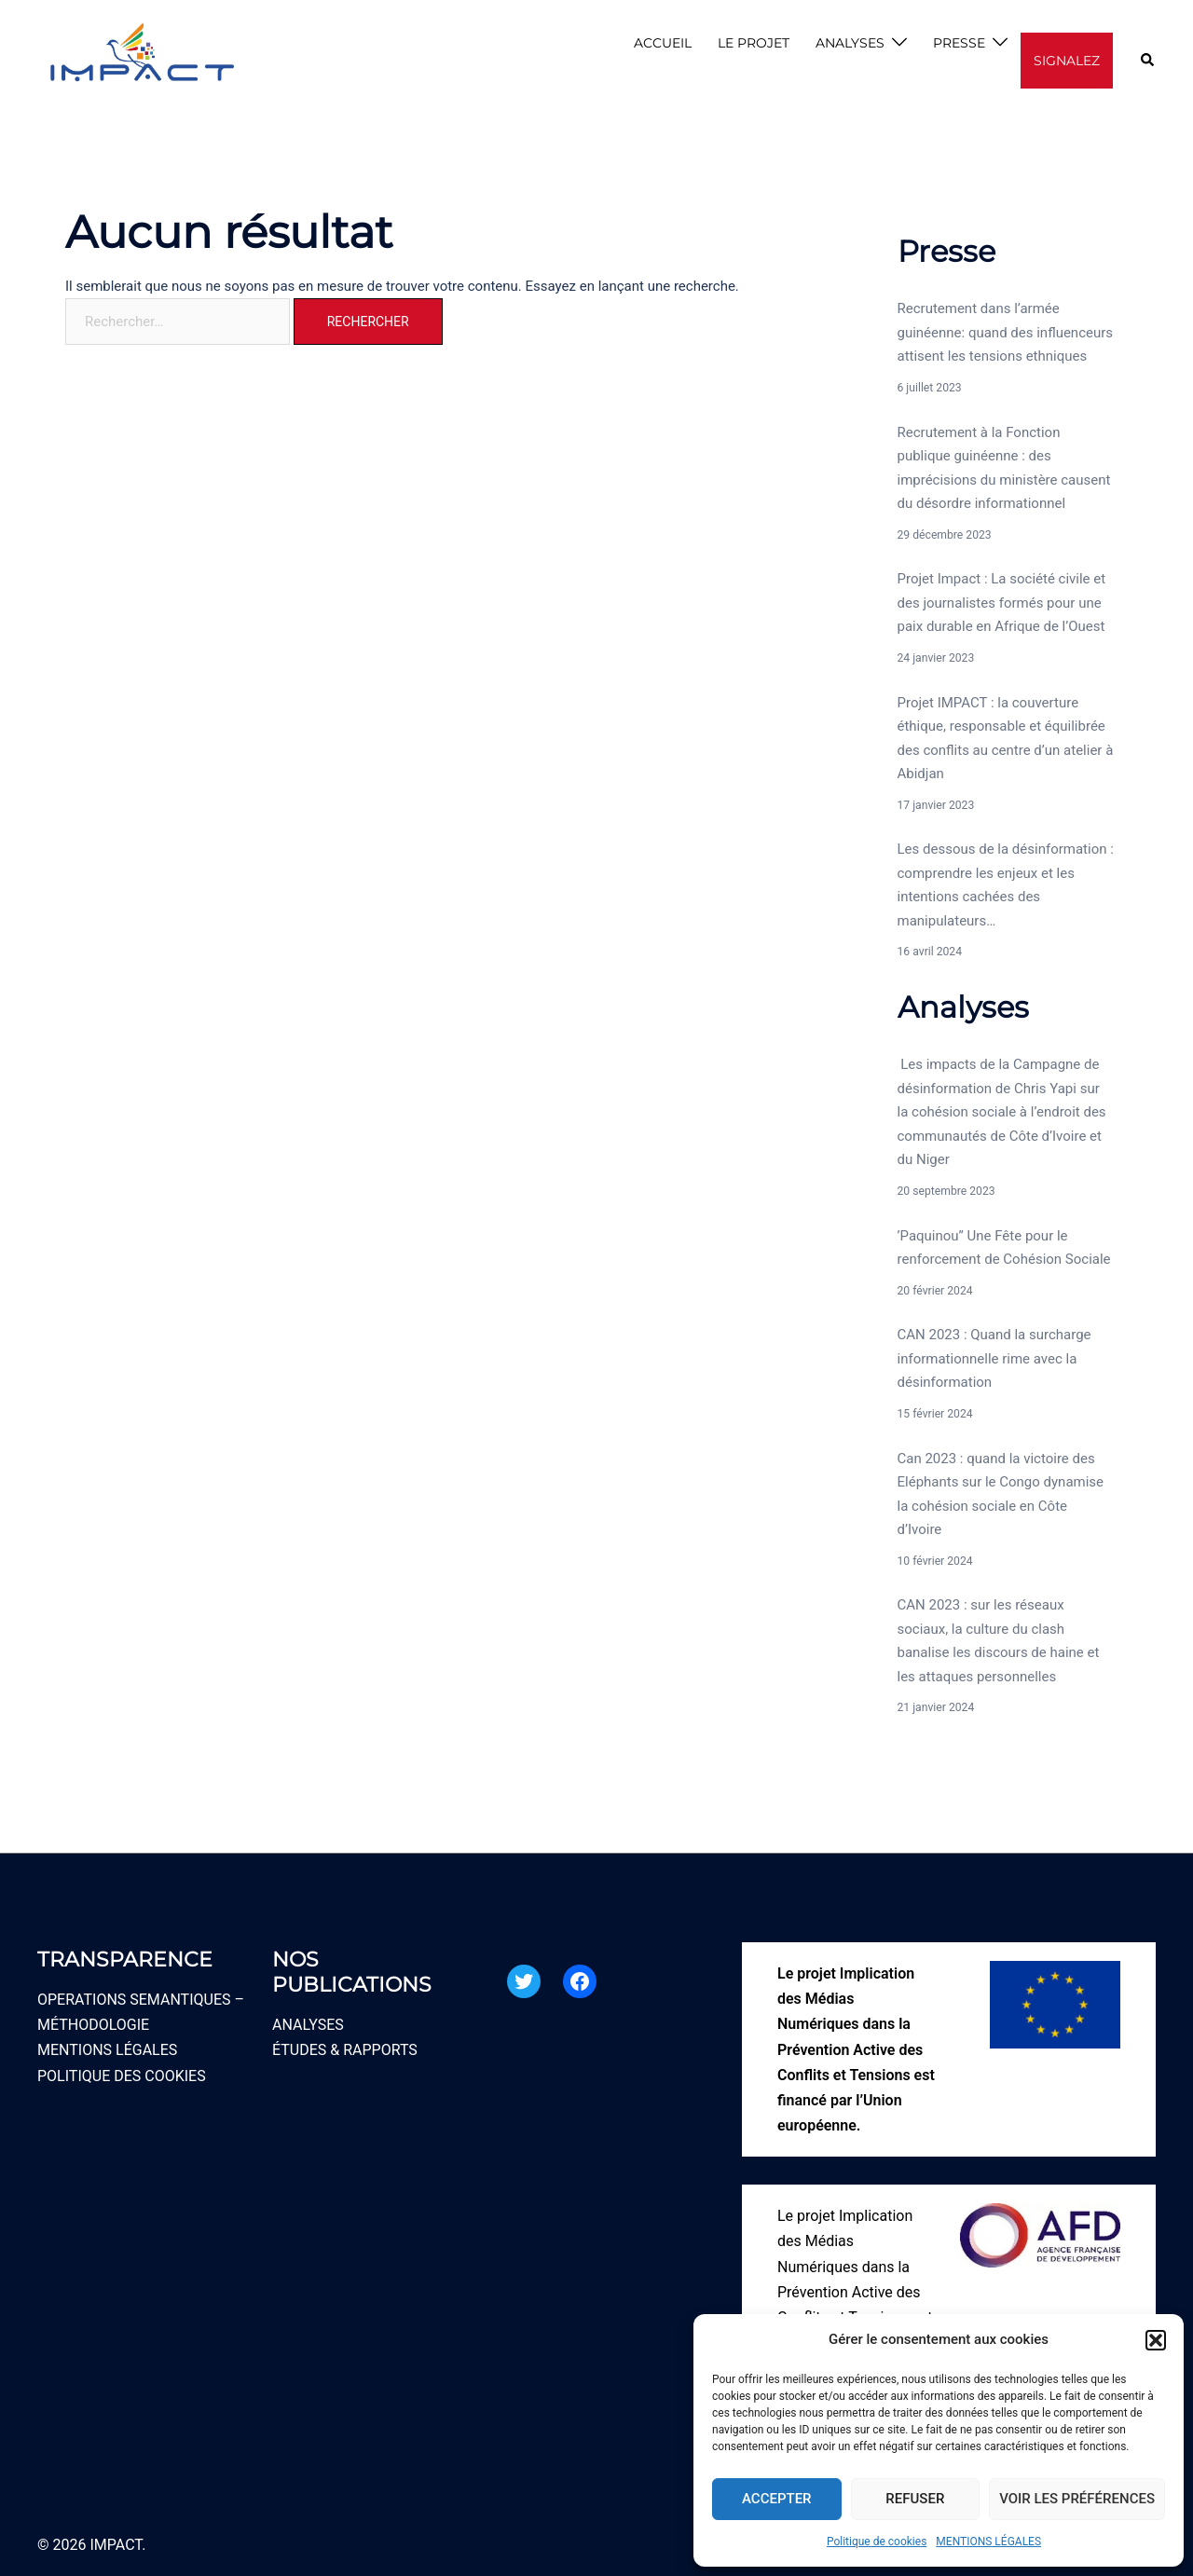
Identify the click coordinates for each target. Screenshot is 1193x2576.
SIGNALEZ (1067, 60)
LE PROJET (753, 42)
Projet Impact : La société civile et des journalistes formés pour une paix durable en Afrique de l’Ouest (1002, 602)
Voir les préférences (1077, 2498)
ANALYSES (850, 42)
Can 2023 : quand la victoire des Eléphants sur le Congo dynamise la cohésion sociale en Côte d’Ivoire (1001, 1494)
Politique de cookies (876, 2541)
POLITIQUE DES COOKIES (121, 2076)
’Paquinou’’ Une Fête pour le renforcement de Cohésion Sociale (1004, 1247)
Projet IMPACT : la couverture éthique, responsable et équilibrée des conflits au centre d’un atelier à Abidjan (1006, 738)
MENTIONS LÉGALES (988, 2541)
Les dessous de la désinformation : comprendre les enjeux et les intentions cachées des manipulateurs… (1006, 885)
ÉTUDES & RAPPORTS (345, 2050)
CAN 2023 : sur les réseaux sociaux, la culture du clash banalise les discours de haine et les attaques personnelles (999, 1640)
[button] (1155, 2340)
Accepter (777, 2498)
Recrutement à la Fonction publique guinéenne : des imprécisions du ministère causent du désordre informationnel (1004, 468)
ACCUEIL (663, 42)
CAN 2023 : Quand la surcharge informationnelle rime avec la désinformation (994, 1358)
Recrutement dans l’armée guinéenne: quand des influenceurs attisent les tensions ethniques (1006, 332)
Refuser (914, 2498)
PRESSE (959, 42)
